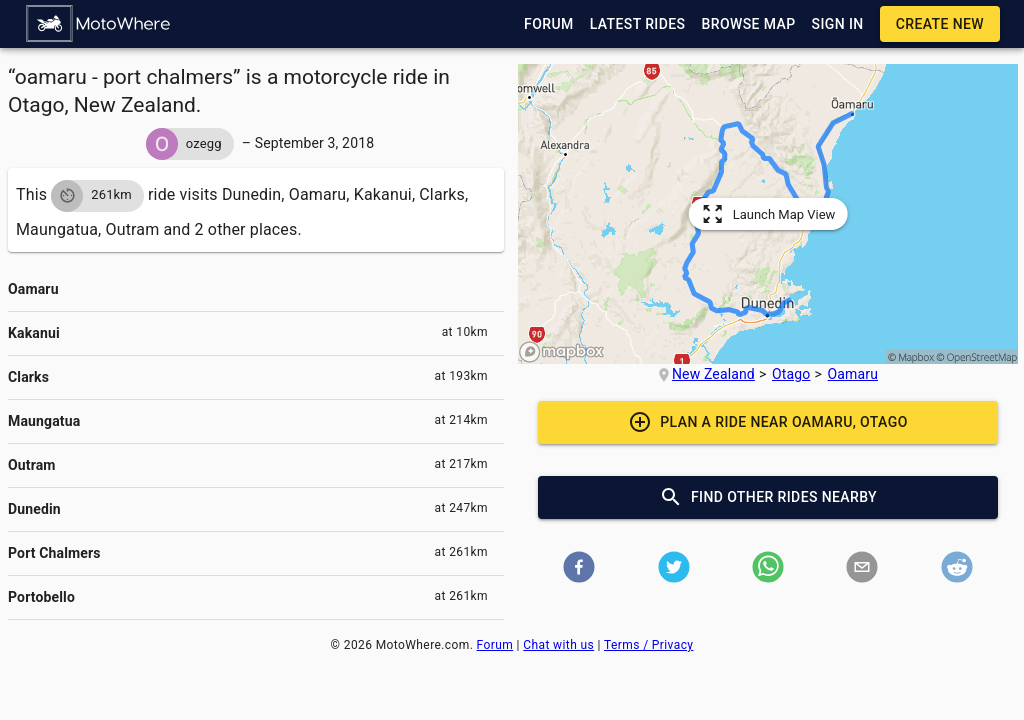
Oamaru (853, 374)
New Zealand (713, 374)
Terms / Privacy (648, 645)
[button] (99, 24)
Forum (495, 645)
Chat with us (558, 645)
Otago (791, 374)
